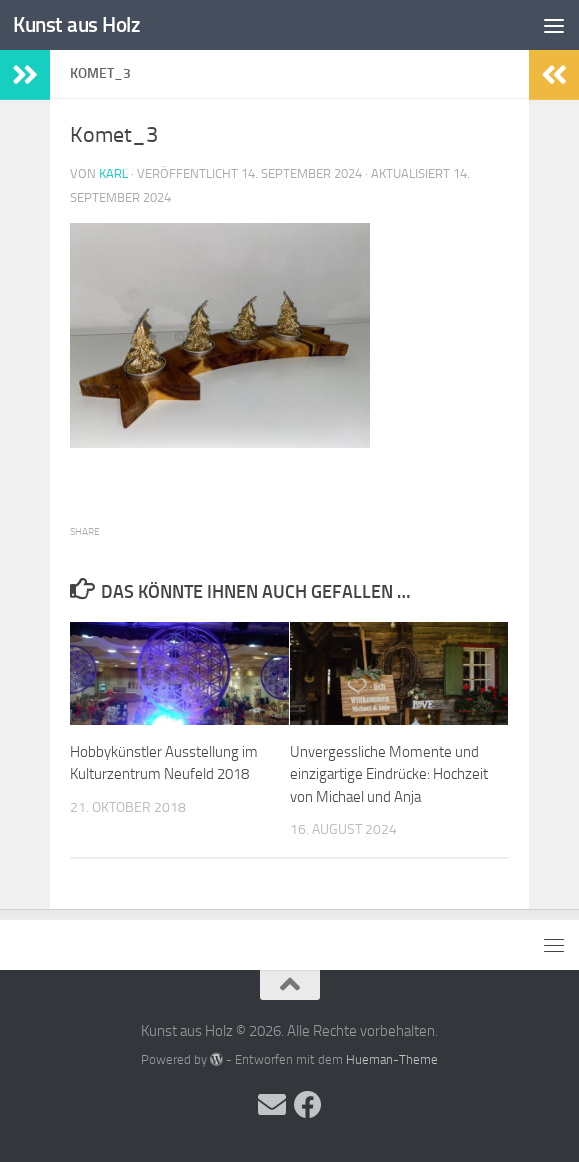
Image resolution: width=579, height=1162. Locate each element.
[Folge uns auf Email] (272, 1105)
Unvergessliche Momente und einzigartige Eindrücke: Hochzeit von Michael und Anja (389, 774)
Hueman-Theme (392, 1059)
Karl (113, 173)
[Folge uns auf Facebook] (308, 1105)
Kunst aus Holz (76, 24)
